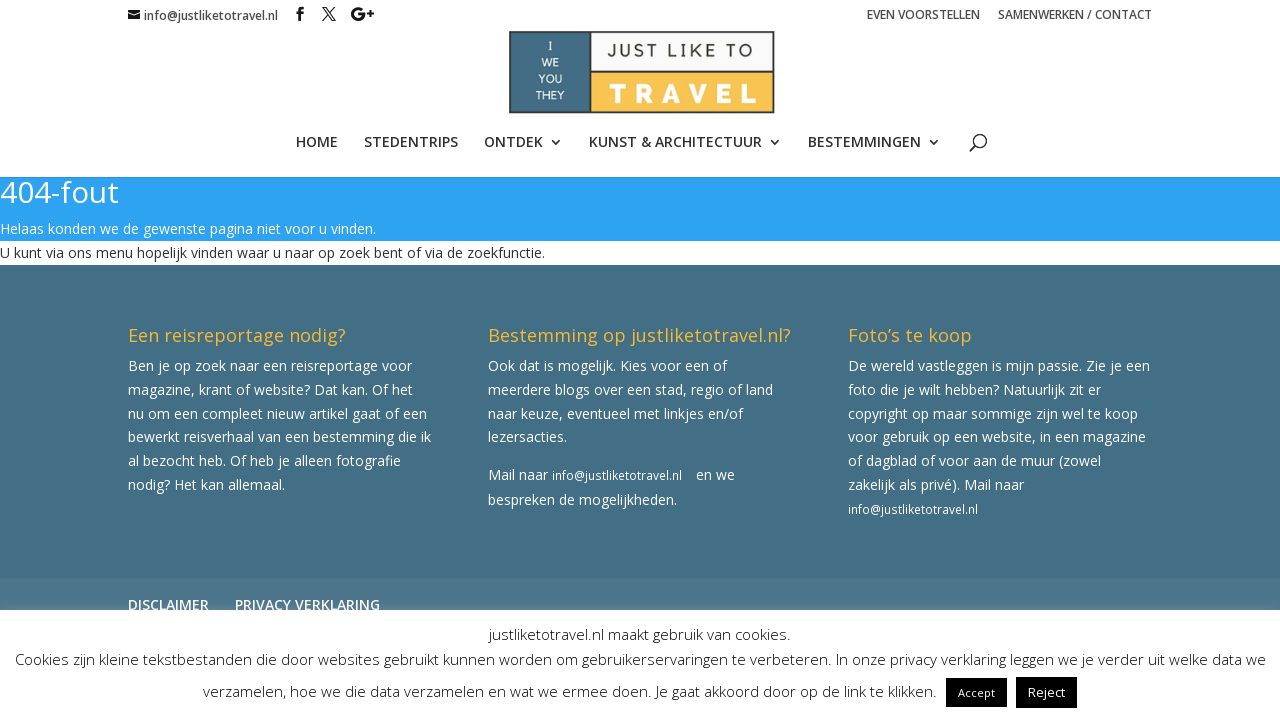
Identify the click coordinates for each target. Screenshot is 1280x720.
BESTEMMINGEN (864, 143)
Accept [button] (976, 692)
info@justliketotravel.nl (617, 475)
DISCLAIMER (168, 604)
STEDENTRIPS (411, 143)
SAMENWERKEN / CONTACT (1075, 16)
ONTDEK (513, 143)
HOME (317, 143)
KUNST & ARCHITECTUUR (675, 143)
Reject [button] (1046, 692)
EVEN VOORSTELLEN (923, 16)
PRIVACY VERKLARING (307, 604)
